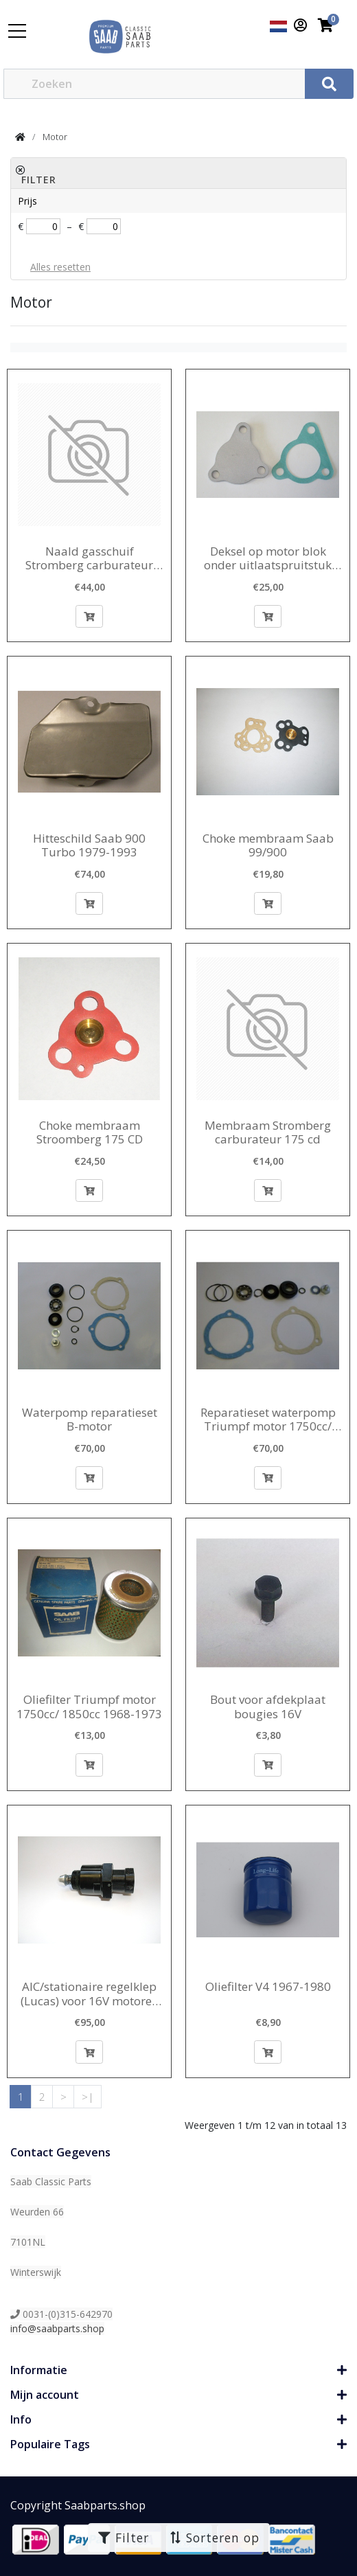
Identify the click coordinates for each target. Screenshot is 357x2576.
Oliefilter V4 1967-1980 (268, 1987)
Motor (55, 136)
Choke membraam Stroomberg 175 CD (89, 1133)
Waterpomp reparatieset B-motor (89, 1420)
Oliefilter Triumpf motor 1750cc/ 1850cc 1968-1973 (89, 1707)
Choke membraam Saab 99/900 (268, 846)
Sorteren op (214, 2537)
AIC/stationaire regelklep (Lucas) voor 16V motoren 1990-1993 (90, 1994)
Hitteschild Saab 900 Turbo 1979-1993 (89, 846)
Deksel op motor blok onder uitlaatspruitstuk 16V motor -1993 (268, 559)
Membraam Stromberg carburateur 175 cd (268, 1133)
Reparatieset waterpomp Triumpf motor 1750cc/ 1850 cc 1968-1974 (268, 1420)
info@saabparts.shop (57, 2328)
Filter (123, 2537)
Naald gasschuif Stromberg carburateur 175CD (89, 559)
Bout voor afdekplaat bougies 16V (267, 1707)
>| (88, 2097)
